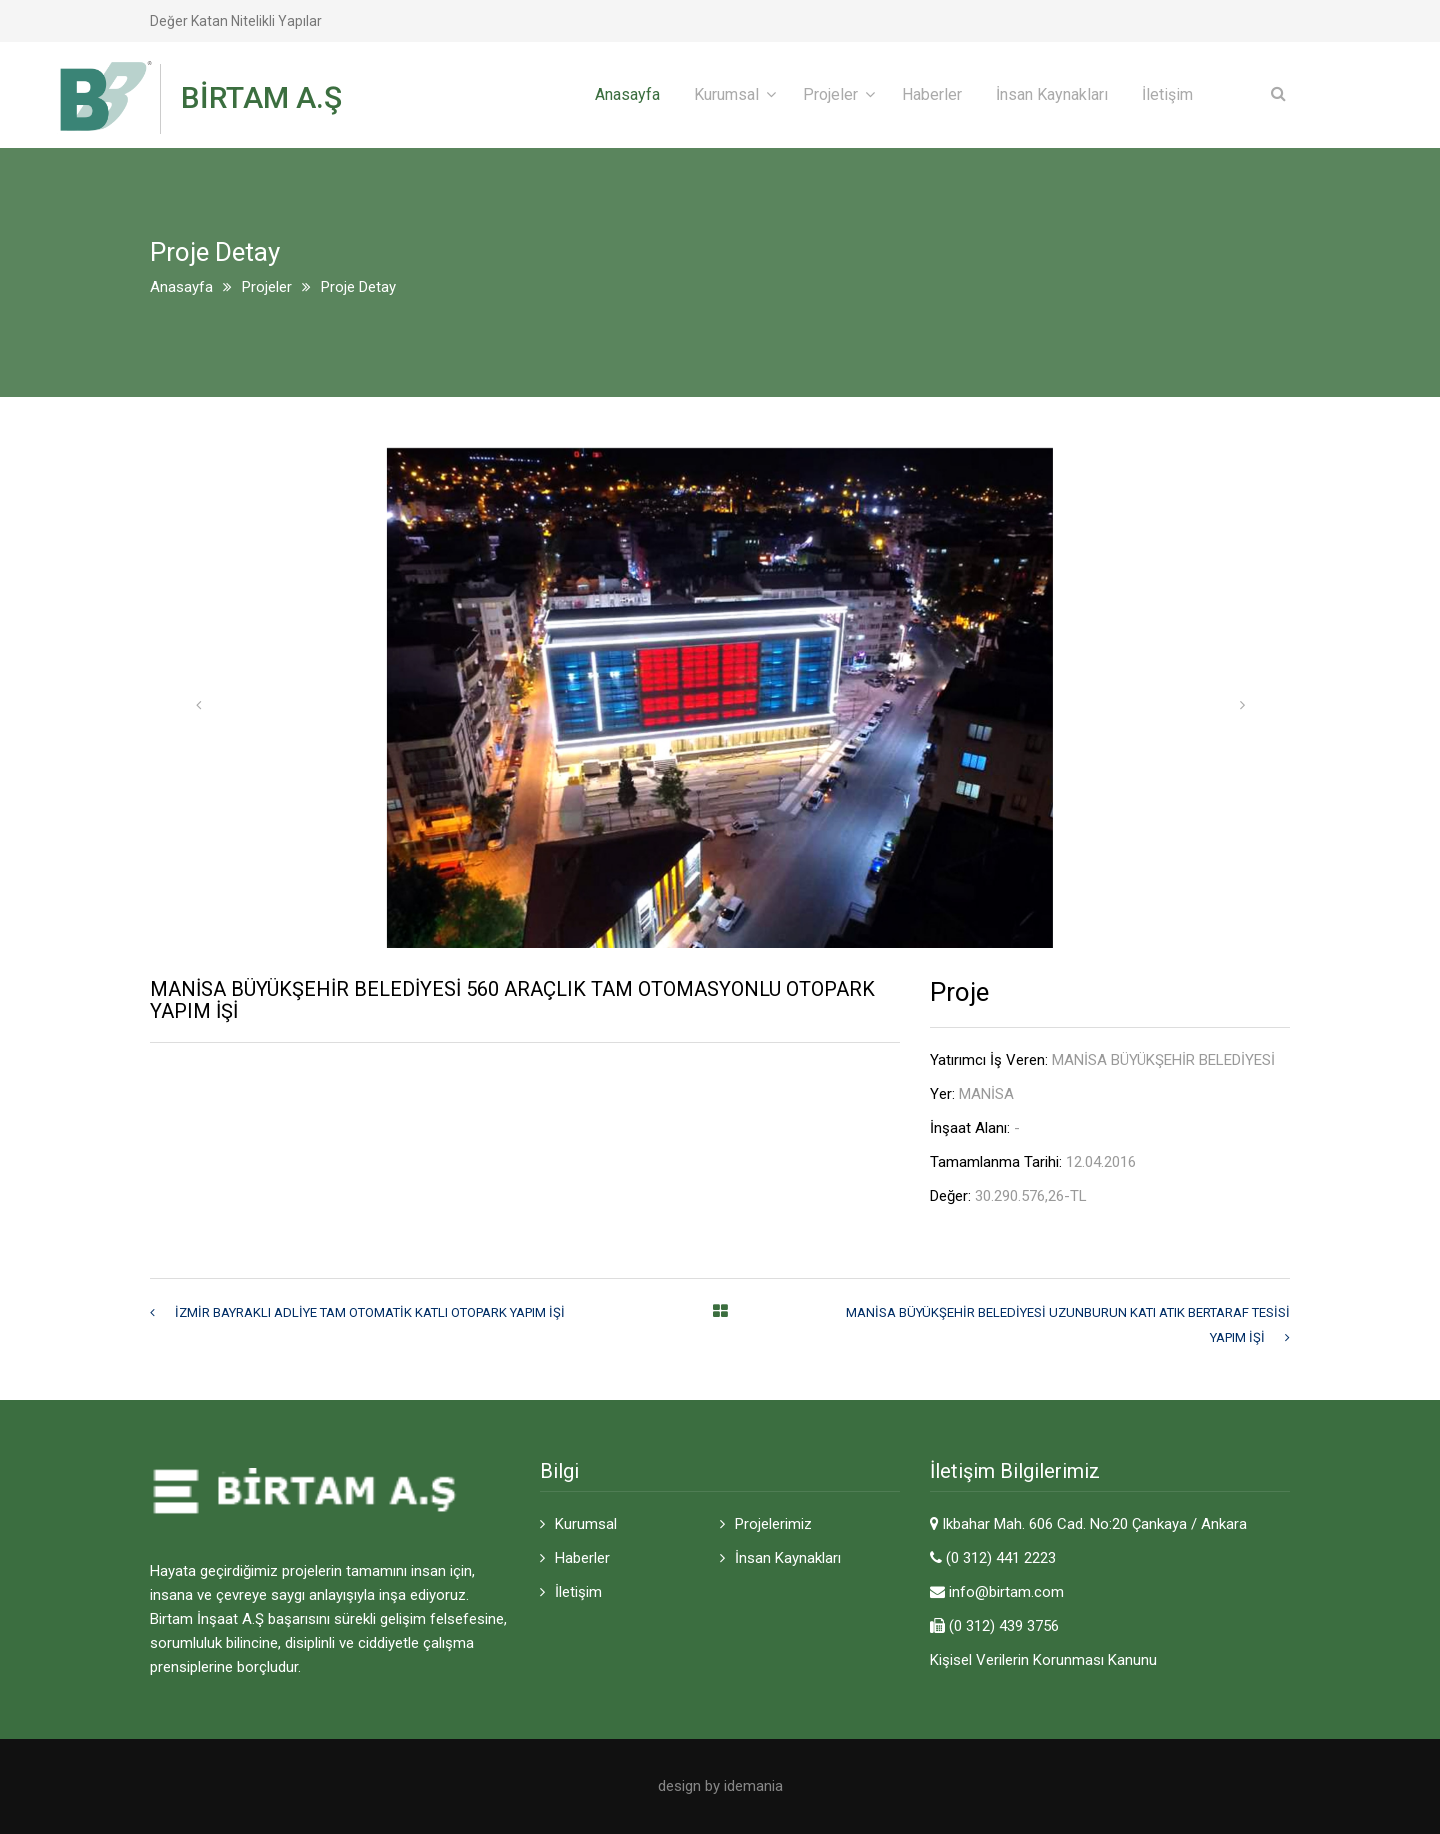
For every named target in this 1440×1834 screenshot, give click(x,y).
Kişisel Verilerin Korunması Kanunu (1043, 1660)
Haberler (932, 94)
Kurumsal (726, 94)
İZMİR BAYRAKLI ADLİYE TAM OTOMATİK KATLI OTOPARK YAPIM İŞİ (370, 1312)
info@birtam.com (1006, 1592)
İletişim (1167, 94)
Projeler (830, 94)
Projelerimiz (773, 1524)
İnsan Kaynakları (1052, 94)
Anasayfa (627, 94)
